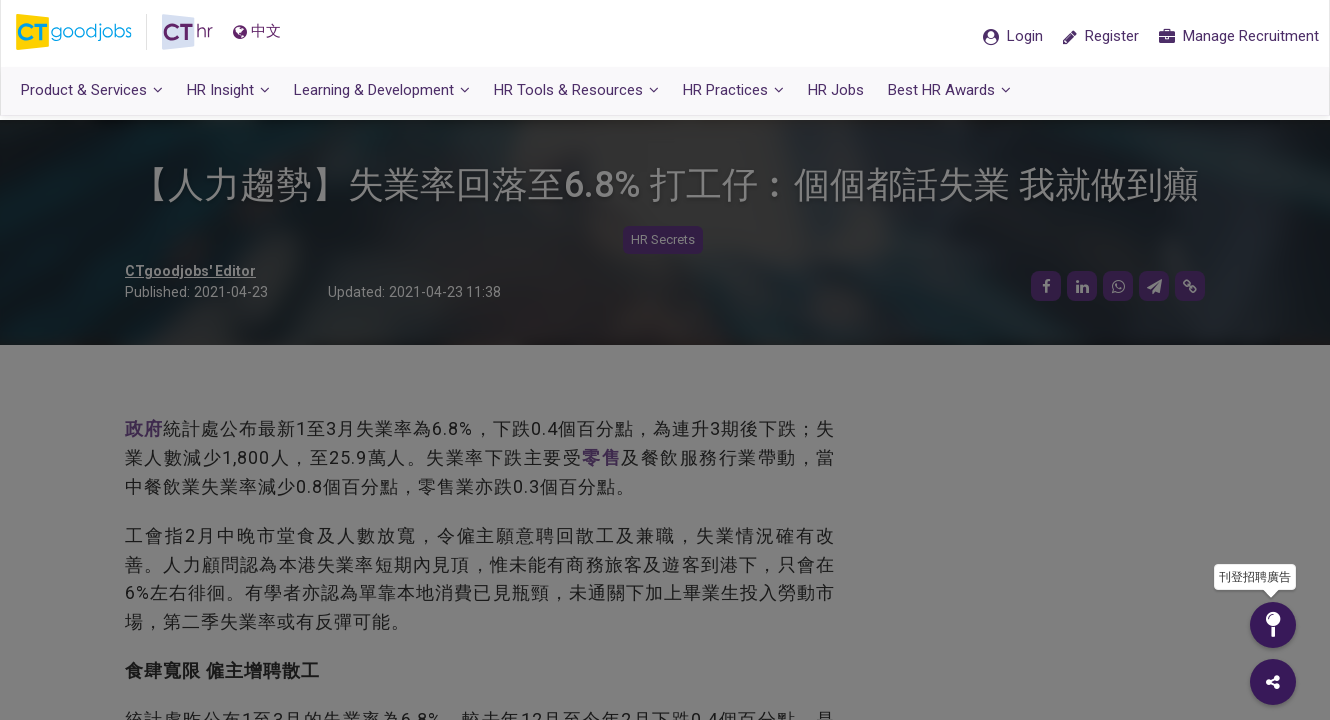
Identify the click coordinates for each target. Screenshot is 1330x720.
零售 (601, 458)
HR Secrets (663, 240)
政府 (144, 429)
